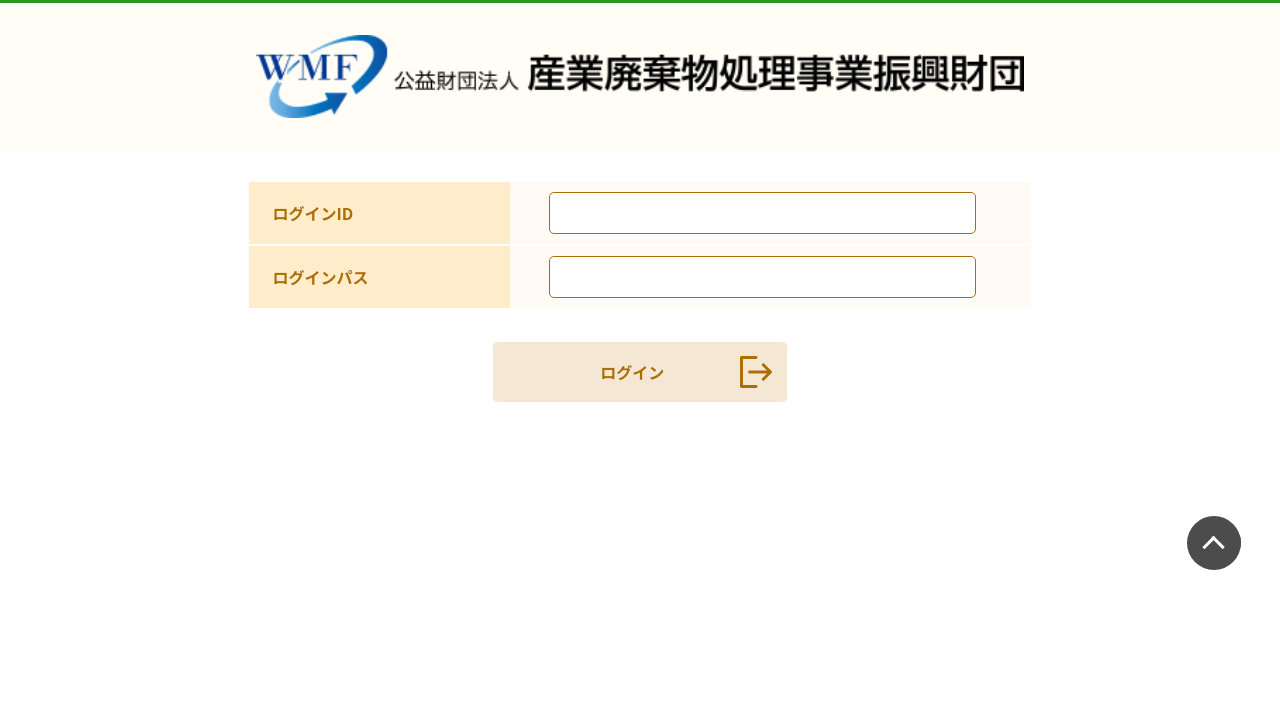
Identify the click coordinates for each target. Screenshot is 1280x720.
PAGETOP (1219, 540)
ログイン (678, 372)
